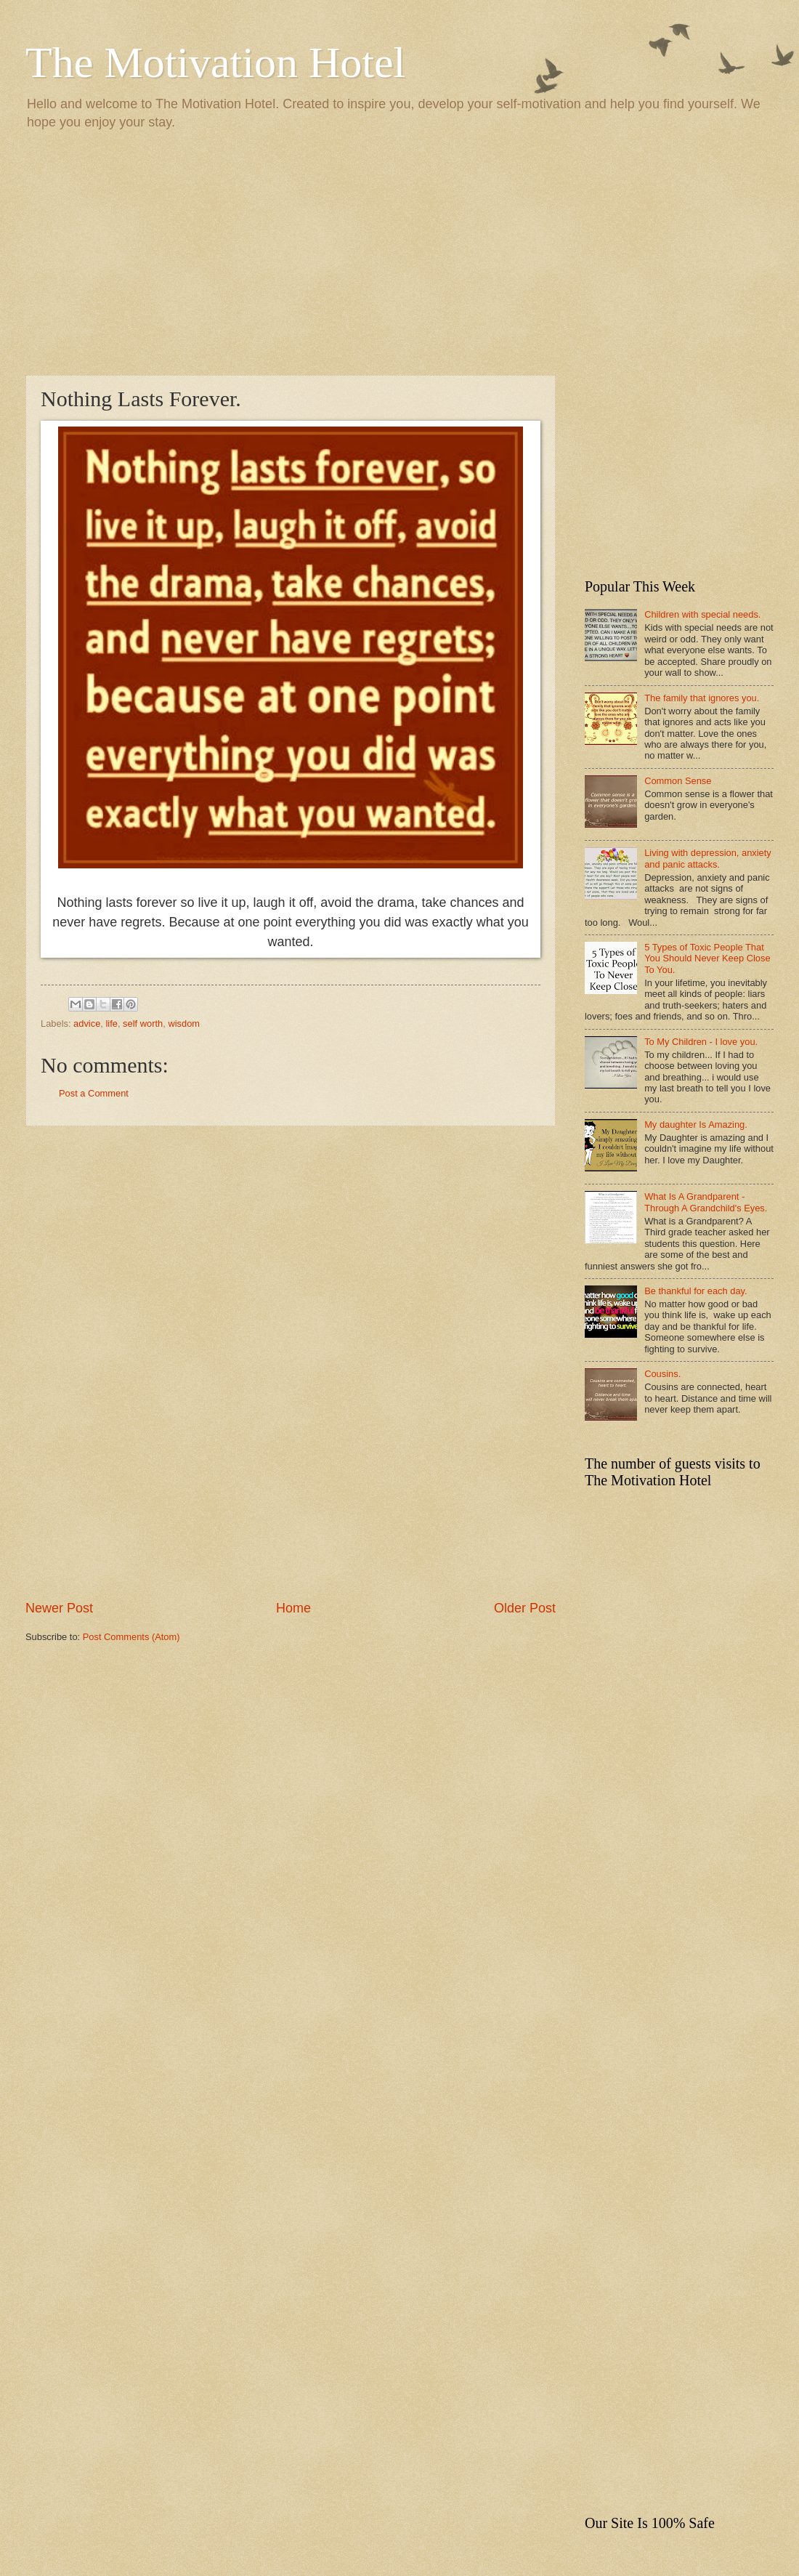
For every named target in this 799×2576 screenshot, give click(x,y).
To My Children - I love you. (701, 1041)
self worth (143, 1023)
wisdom (184, 1023)
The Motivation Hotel (215, 62)
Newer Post (59, 1608)
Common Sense (677, 780)
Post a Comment (94, 1093)
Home (293, 1608)
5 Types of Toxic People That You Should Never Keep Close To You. (707, 958)
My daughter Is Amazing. (695, 1124)
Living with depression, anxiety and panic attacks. (707, 858)
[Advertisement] (399, 251)
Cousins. (662, 1373)
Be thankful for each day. (695, 1290)
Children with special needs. (702, 614)
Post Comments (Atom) (131, 1636)
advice (86, 1023)
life (111, 1023)
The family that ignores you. (701, 698)
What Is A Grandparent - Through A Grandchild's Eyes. (705, 1202)
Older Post (525, 1608)
